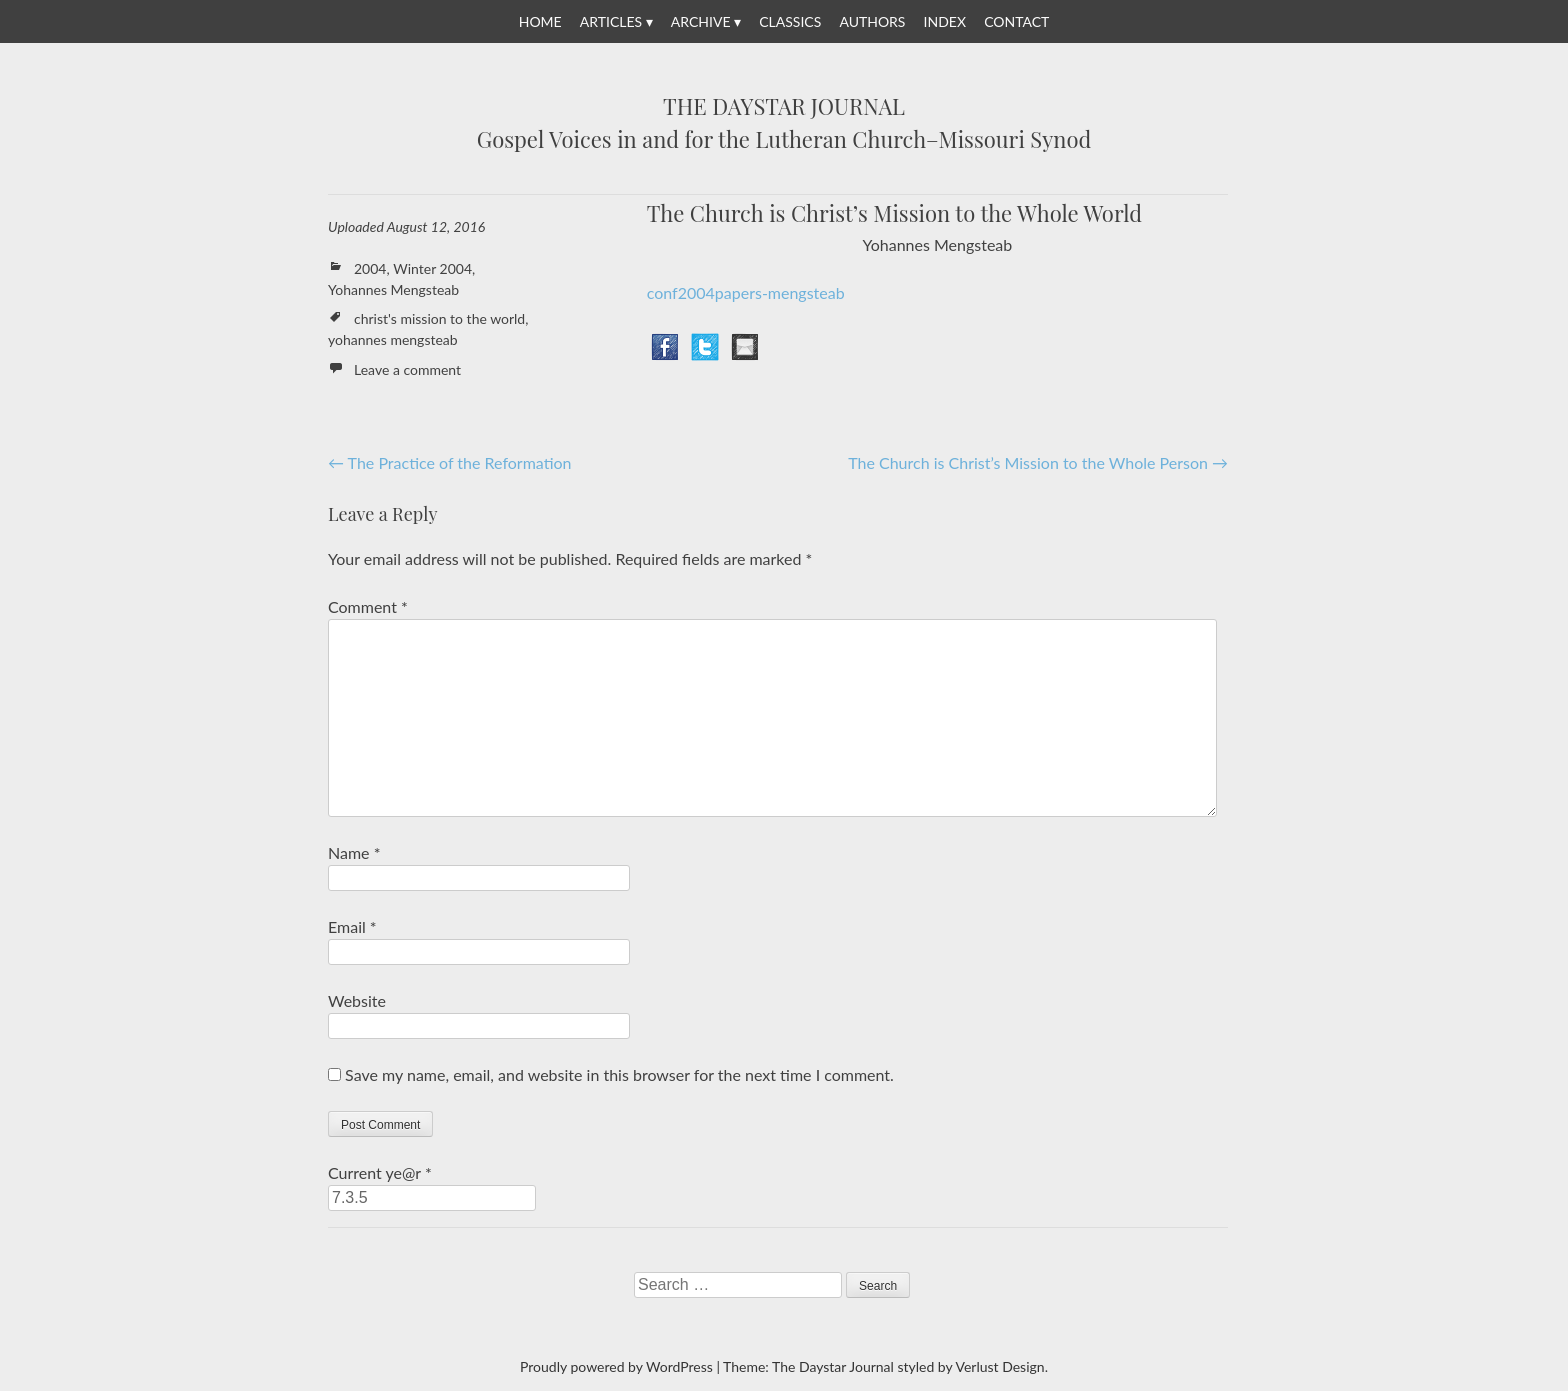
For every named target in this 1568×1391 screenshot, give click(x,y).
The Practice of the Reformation (450, 462)
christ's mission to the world (439, 318)
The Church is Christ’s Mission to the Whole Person (1038, 462)
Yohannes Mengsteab (393, 289)
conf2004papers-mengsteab (746, 292)
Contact (1016, 21)
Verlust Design (999, 1366)
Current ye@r (380, 1172)
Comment (368, 606)
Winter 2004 (432, 268)
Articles (611, 21)
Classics (790, 21)
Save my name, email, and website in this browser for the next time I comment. (619, 1074)
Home (540, 21)
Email (352, 926)
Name (354, 852)
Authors (872, 21)
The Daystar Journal (784, 107)
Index (945, 21)
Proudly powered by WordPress (616, 1366)
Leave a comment (407, 369)
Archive (701, 21)
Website (357, 1000)
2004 (370, 268)
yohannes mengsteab (393, 339)
